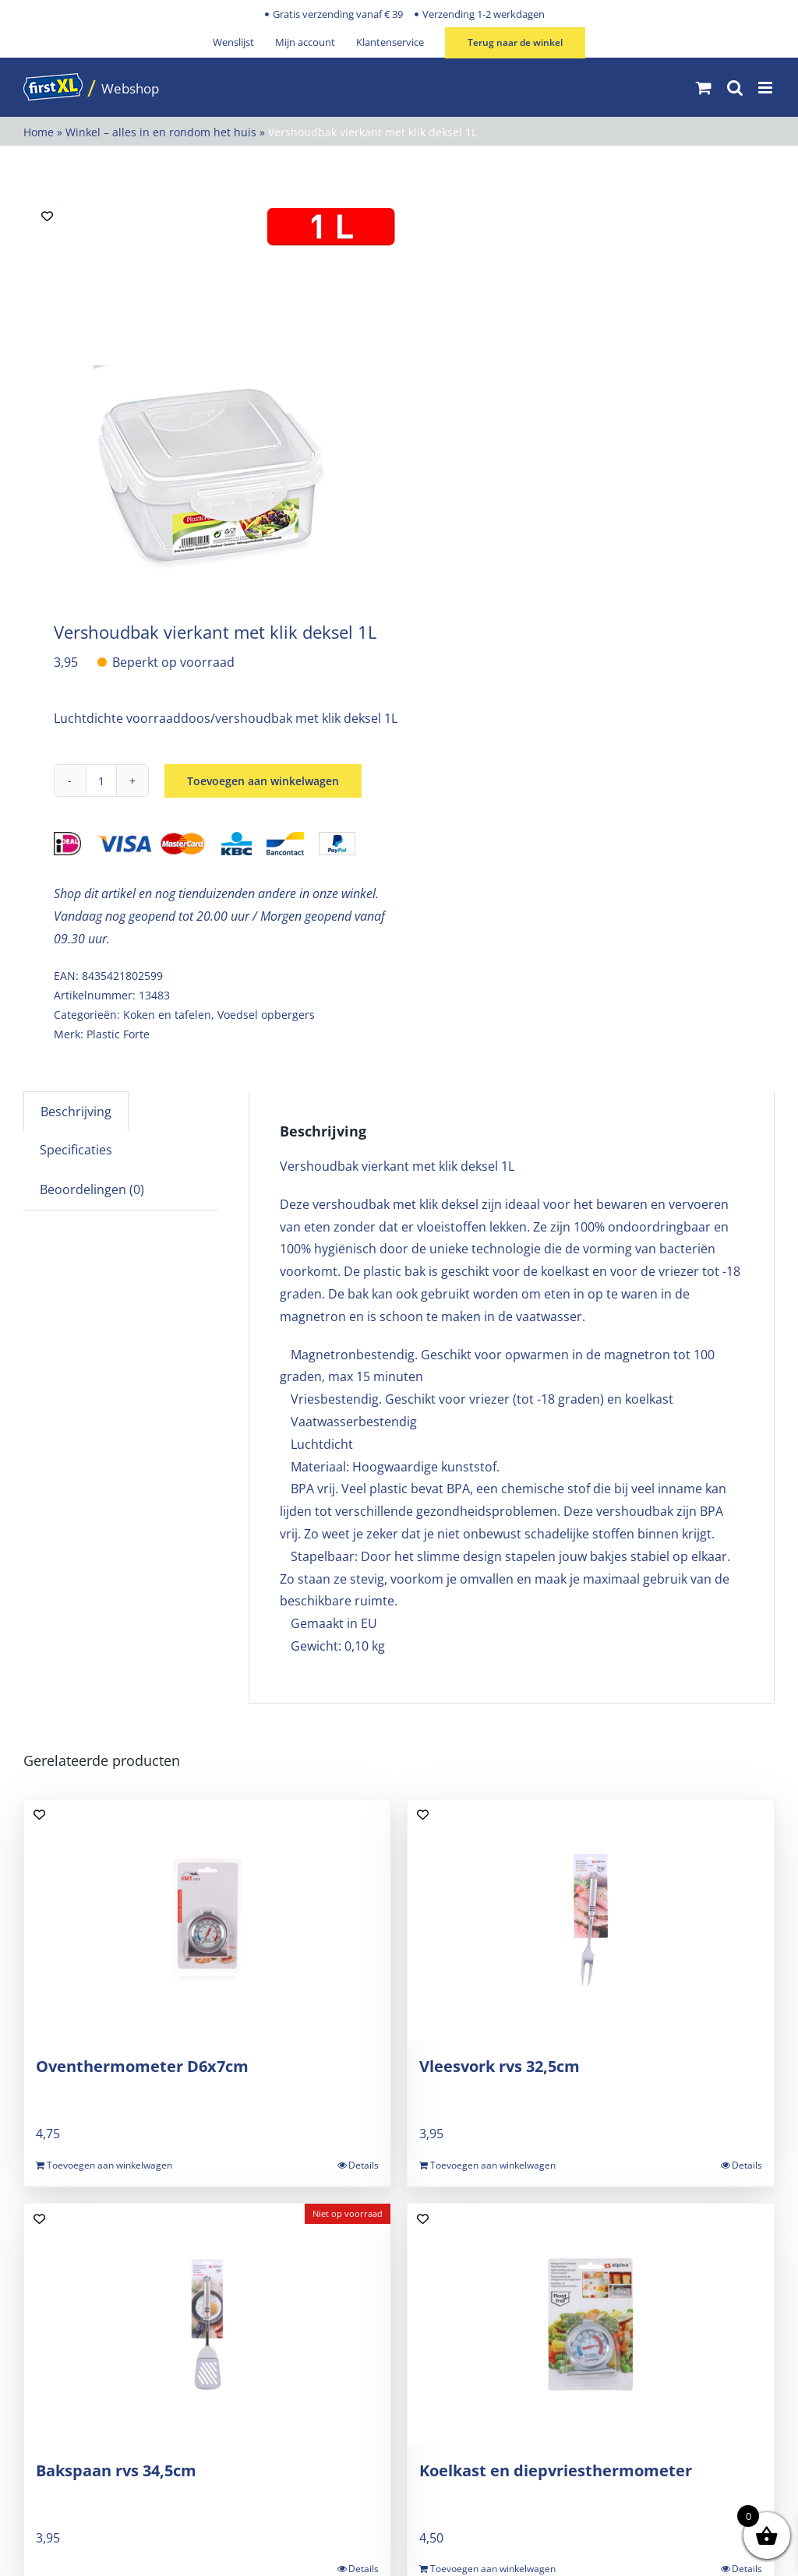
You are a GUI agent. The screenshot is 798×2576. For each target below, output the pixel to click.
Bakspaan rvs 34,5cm (116, 2470)
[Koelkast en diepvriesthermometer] (591, 2324)
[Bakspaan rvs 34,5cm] (207, 2324)
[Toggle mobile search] (735, 87)
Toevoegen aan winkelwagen (263, 781)
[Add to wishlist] (47, 216)
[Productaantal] (101, 780)
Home (38, 132)
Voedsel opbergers (266, 1014)
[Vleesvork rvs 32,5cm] (591, 1920)
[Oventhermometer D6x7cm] (207, 1920)
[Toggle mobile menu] (766, 87)
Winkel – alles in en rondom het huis (160, 132)
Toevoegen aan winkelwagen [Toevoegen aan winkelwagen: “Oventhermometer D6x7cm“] (109, 2165)
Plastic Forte (118, 1034)
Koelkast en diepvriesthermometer (555, 2470)
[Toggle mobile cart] (703, 87)
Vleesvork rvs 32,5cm (499, 2066)
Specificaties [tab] (76, 1149)
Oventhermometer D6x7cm (142, 2066)
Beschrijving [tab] (76, 1111)
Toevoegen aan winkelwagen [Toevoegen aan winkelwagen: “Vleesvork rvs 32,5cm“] (493, 2165)
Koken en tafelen (167, 1014)
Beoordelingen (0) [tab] (92, 1189)
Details (363, 2165)
